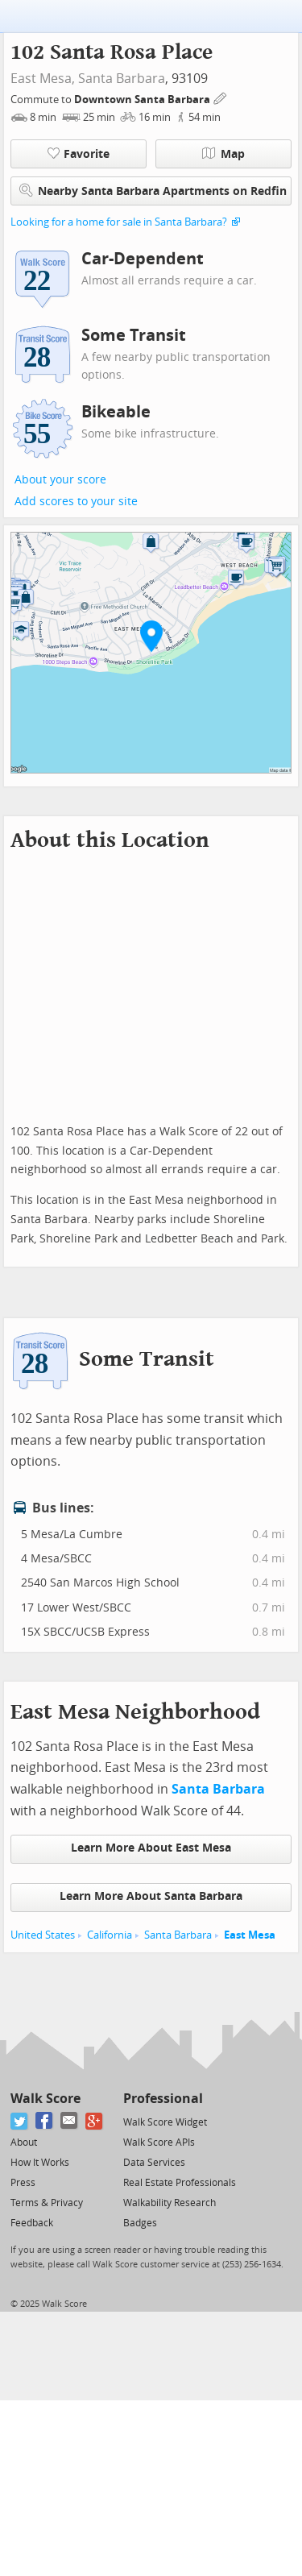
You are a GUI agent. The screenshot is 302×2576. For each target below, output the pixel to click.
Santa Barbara (121, 78)
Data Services (154, 2162)
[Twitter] (19, 2121)
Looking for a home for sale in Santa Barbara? (118, 222)
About (23, 2142)
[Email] (69, 2121)
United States (42, 1935)
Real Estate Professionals (179, 2182)
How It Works (39, 2162)
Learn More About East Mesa (151, 1848)
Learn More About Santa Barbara (151, 1896)
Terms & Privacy (46, 2203)
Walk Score (45, 2098)
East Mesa (249, 1935)
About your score (60, 480)
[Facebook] (44, 2121)
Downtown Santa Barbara (143, 99)
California (109, 1935)
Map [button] (223, 154)
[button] (151, 636)
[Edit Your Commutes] (221, 97)
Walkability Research (169, 2203)
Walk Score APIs (159, 2142)
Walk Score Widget (165, 2122)
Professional (163, 2098)
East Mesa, (42, 78)
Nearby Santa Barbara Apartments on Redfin (153, 190)
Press (22, 2182)
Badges (140, 2223)
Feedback (31, 2223)
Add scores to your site (76, 501)
